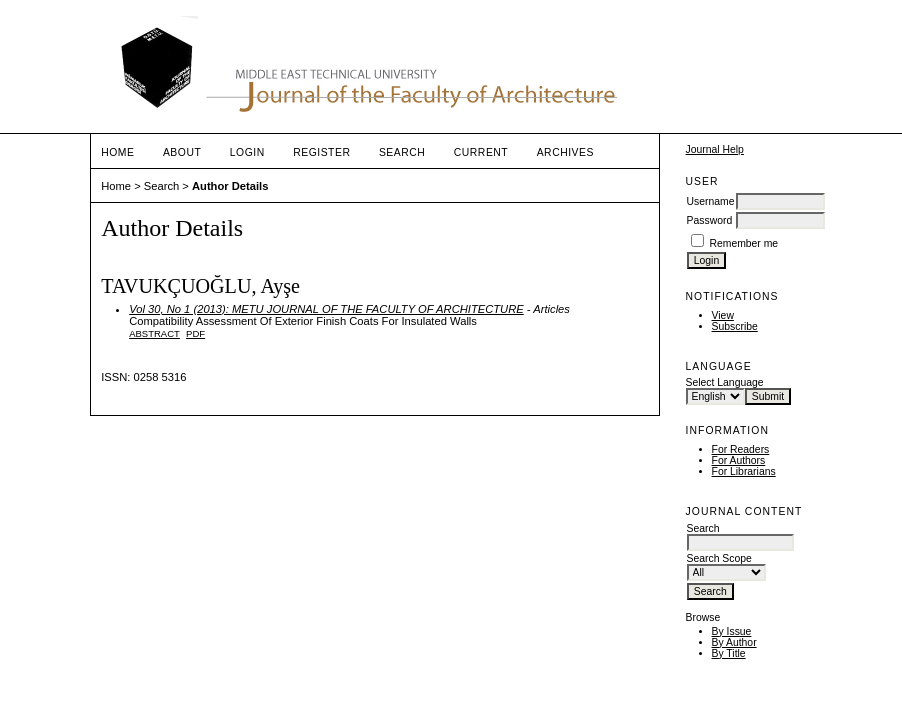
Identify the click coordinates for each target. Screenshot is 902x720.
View (723, 315)
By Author (734, 642)
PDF (195, 333)
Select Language (725, 382)
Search (402, 152)
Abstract (154, 333)
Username (711, 201)
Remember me (743, 243)
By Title (729, 653)
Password (710, 220)
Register (321, 152)
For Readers (741, 449)
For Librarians (744, 471)
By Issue (732, 631)
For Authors (739, 460)
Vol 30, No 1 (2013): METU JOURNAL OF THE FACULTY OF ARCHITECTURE (326, 309)
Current (481, 152)
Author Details (230, 186)
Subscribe (735, 326)
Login (247, 152)
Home (117, 152)
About (182, 152)
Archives (565, 152)
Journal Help (715, 149)
